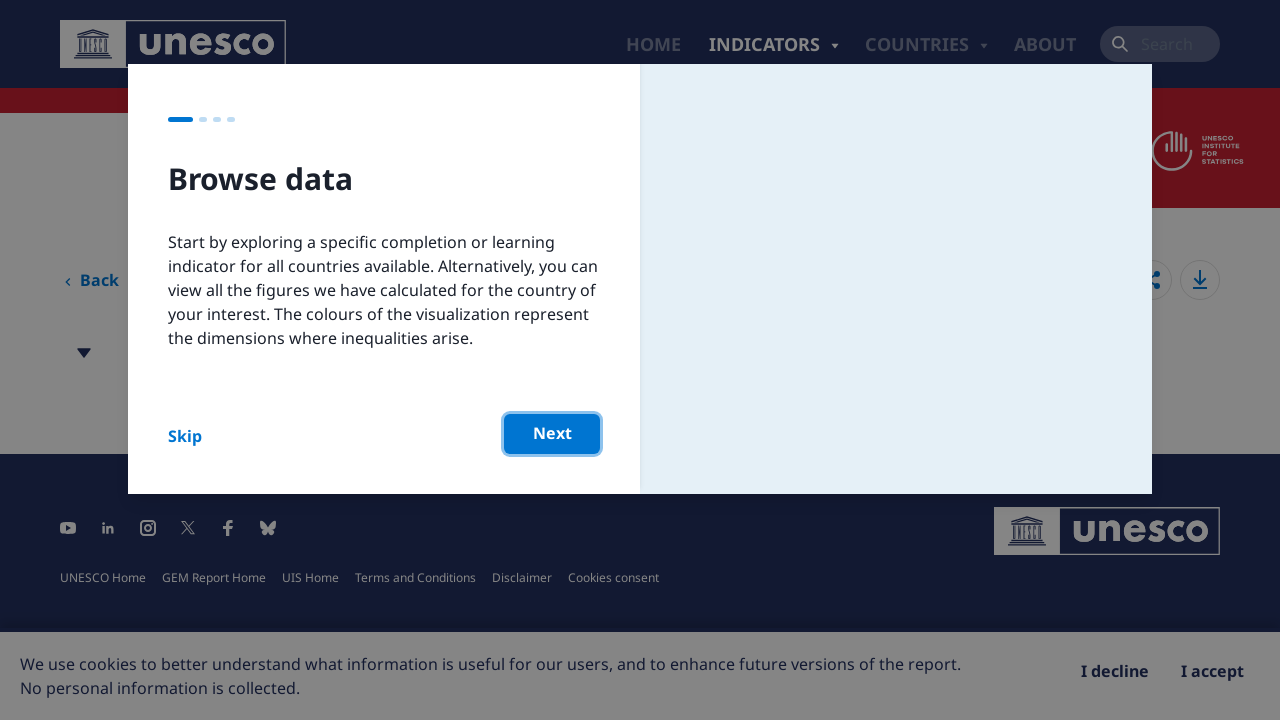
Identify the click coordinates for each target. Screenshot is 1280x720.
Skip (185, 436)
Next (552, 433)
